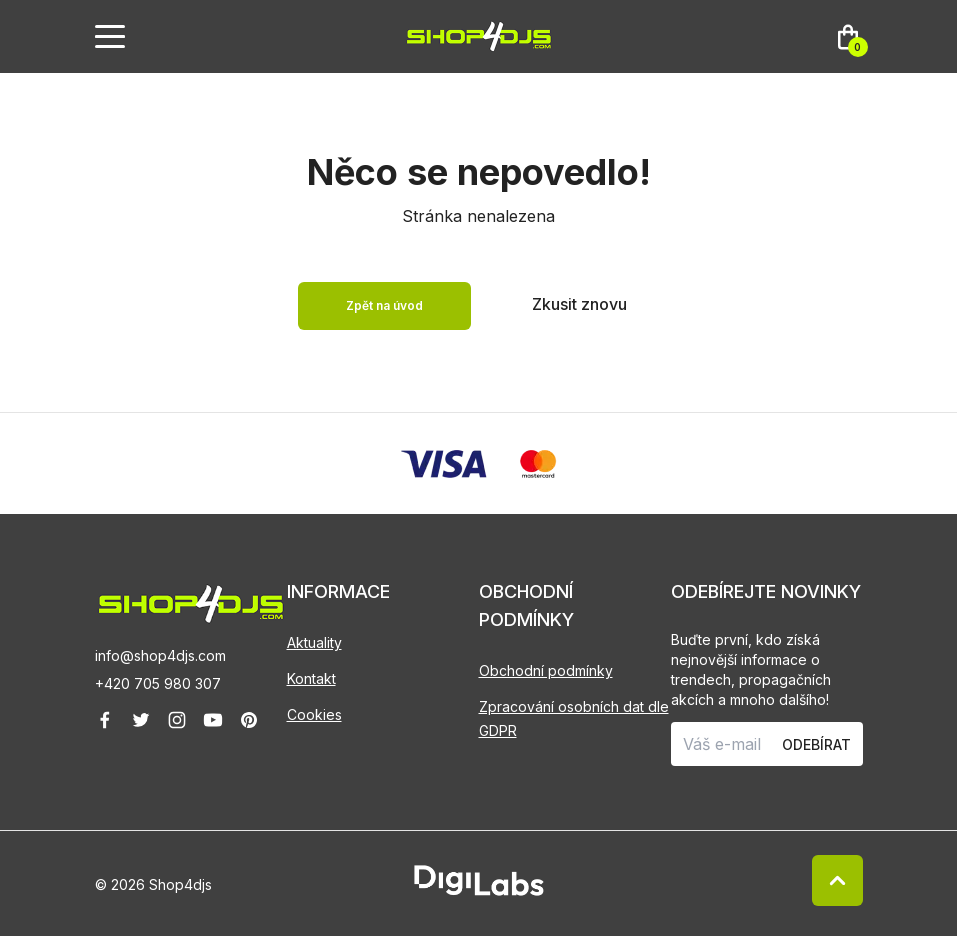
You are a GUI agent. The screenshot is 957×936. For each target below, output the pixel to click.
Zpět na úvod (384, 305)
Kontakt (311, 678)
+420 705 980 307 (158, 683)
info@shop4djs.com (160, 655)
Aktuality (314, 642)
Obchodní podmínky (546, 670)
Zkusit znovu (579, 304)
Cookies (314, 714)
